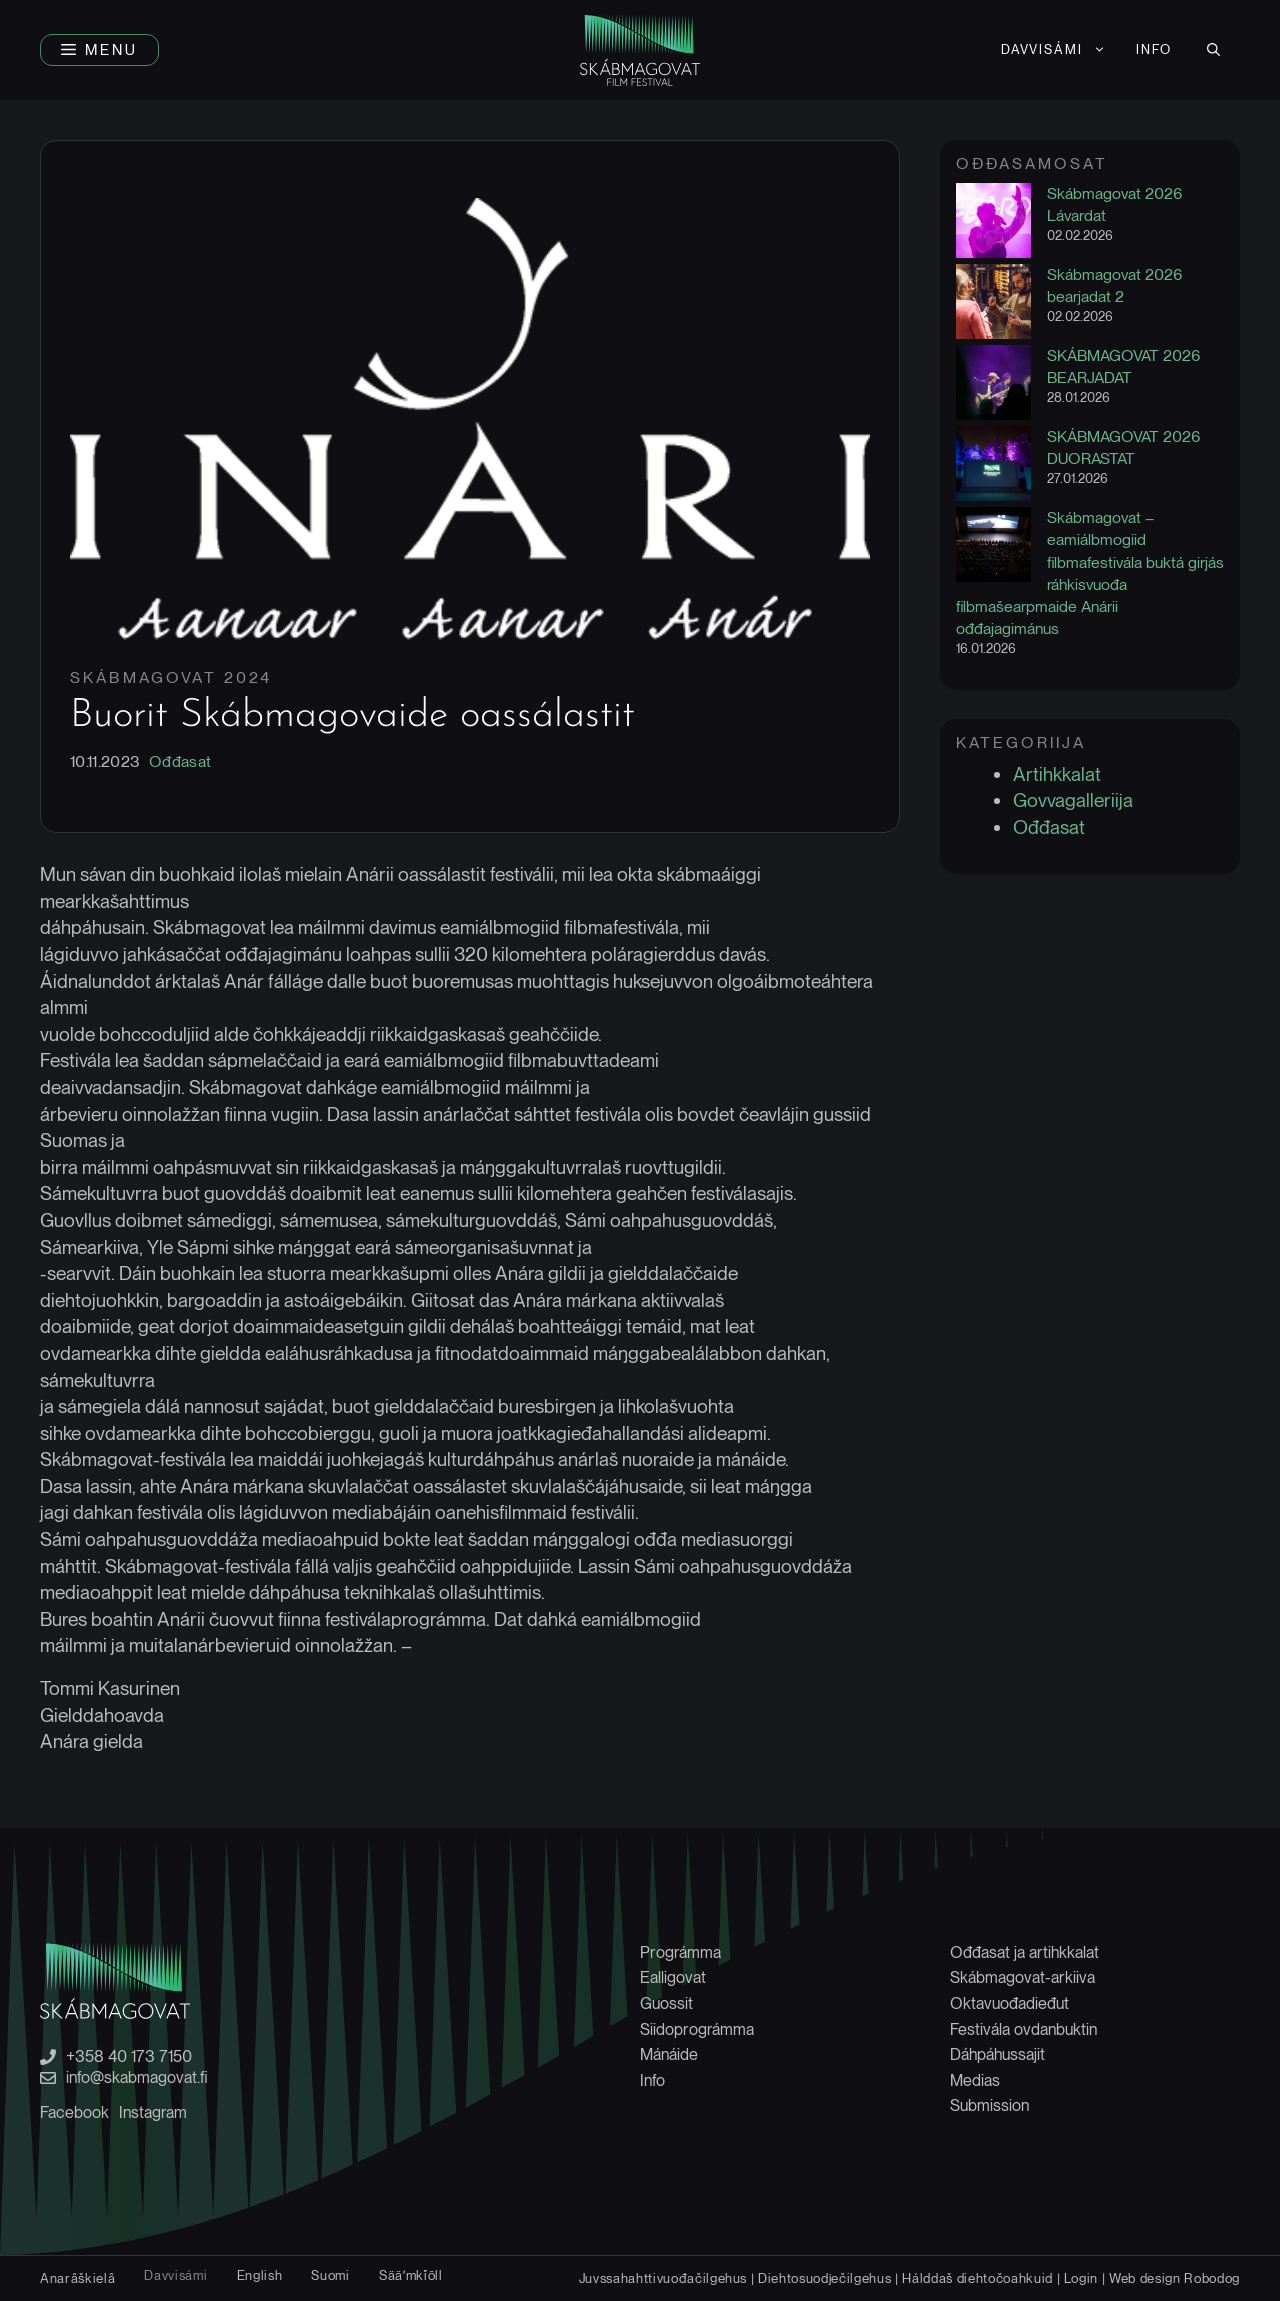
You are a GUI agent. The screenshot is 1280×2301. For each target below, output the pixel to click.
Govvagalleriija (1073, 800)
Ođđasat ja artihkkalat (1024, 1952)
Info (1154, 49)
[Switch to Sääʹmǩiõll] (411, 2275)
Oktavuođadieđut (1009, 2003)
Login (1081, 2278)
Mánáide (669, 2054)
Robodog (1212, 2278)
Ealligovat (673, 1977)
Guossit (666, 2003)
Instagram (153, 2112)
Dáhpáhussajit (997, 2054)
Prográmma (680, 1952)
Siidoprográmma (697, 2029)
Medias (975, 2080)
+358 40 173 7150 (129, 2057)
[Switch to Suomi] (330, 2275)
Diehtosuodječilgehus (824, 2278)
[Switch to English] (260, 2275)
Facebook (74, 2112)
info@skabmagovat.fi (137, 2078)
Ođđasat (180, 761)
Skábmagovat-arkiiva (1022, 1977)
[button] (99, 50)
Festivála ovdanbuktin (1023, 2029)
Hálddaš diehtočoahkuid (977, 2278)
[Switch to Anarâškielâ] (77, 2278)
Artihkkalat (1057, 774)
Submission (989, 2105)
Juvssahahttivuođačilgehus (663, 2278)
